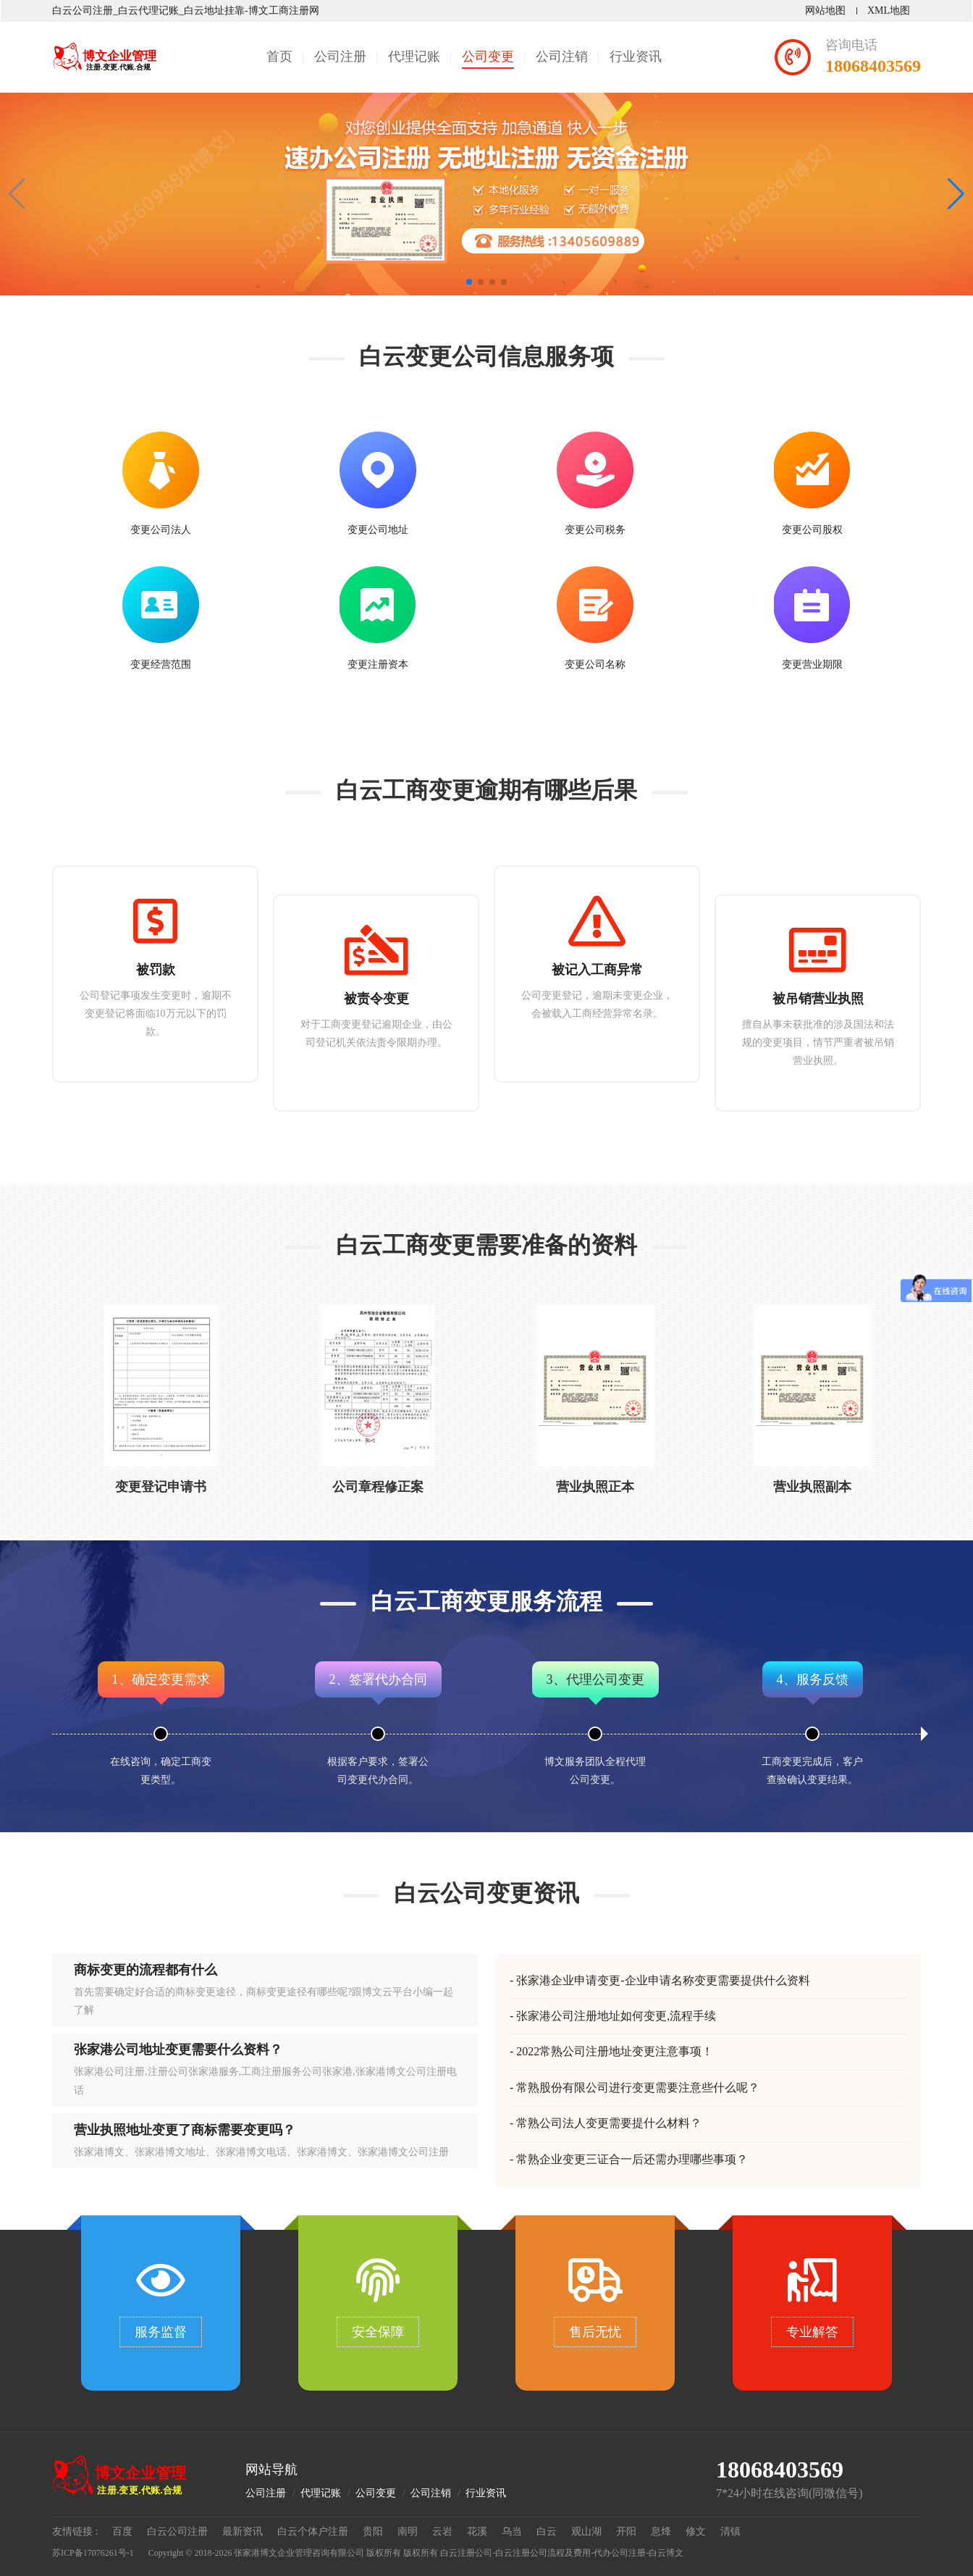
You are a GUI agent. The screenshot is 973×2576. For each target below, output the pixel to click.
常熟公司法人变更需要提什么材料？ (609, 2123)
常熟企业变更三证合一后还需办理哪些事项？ (632, 2159)
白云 (546, 2531)
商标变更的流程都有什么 (145, 1970)
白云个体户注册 (312, 2531)
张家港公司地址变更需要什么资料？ (178, 2049)
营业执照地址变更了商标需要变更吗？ (184, 2130)
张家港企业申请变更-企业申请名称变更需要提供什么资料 (662, 1980)
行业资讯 (636, 56)
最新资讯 (242, 2531)
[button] (956, 194)
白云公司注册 (177, 2531)
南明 (407, 2531)
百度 (122, 2531)
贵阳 (373, 2531)
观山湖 (586, 2531)
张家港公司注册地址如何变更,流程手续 (616, 2016)
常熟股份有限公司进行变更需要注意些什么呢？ (637, 2087)
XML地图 (888, 10)
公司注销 (562, 56)
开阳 (626, 2531)
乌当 (512, 2531)
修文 (696, 2531)
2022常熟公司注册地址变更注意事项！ (614, 2051)
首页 (279, 56)
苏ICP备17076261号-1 (93, 2553)
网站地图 (825, 10)
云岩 (442, 2531)
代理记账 (414, 56)
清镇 (730, 2531)
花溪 (477, 2531)
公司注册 (340, 56)
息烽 (661, 2531)
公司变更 (488, 56)
